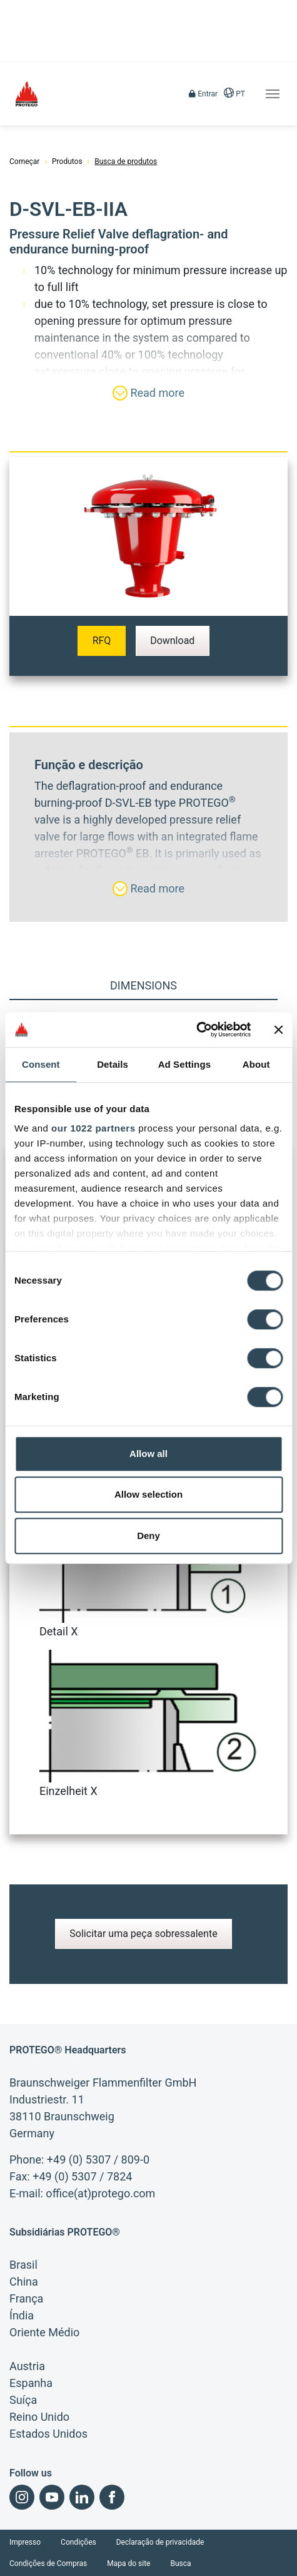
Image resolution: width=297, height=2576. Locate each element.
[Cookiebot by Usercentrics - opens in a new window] (196, 1029)
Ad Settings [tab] (184, 1064)
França (26, 2298)
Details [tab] (112, 1064)
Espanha (31, 2382)
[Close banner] (278, 1029)
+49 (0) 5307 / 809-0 (98, 2159)
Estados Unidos (48, 2433)
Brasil (23, 2264)
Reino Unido (39, 2416)
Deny (148, 1535)
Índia (21, 2315)
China (23, 2281)
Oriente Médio (44, 2332)
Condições (78, 2542)
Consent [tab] (41, 1064)
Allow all (148, 1453)
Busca (180, 2563)
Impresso (25, 2542)
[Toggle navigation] (273, 94)
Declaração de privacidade (160, 2542)
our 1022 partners (93, 1128)
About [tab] (256, 1064)
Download (172, 641)
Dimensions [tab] (143, 985)
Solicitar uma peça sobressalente (143, 1934)
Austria (27, 2366)
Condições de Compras (48, 2563)
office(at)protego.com (100, 2193)
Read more (148, 393)
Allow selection (148, 1494)
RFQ (102, 641)
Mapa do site (128, 2563)
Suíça (23, 2399)
